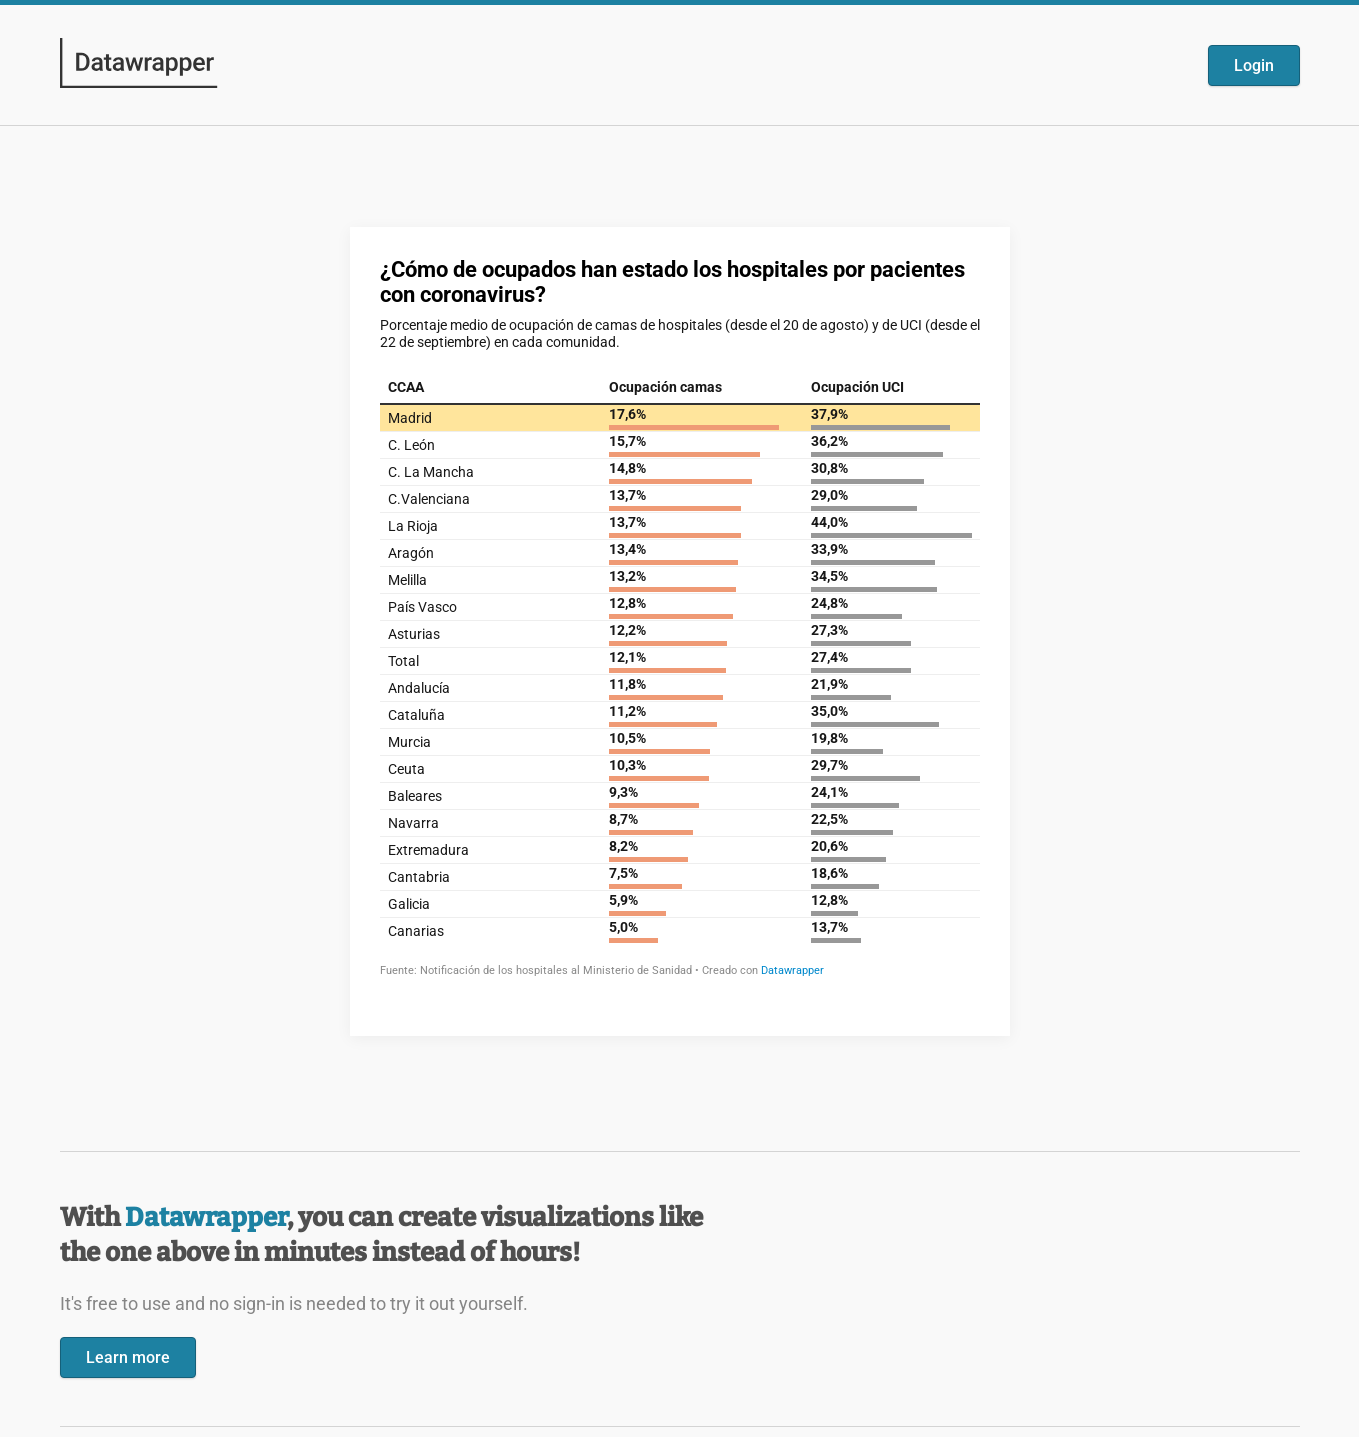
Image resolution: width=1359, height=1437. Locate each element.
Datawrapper (206, 1217)
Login (1254, 65)
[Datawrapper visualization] (680, 629)
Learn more (128, 1357)
